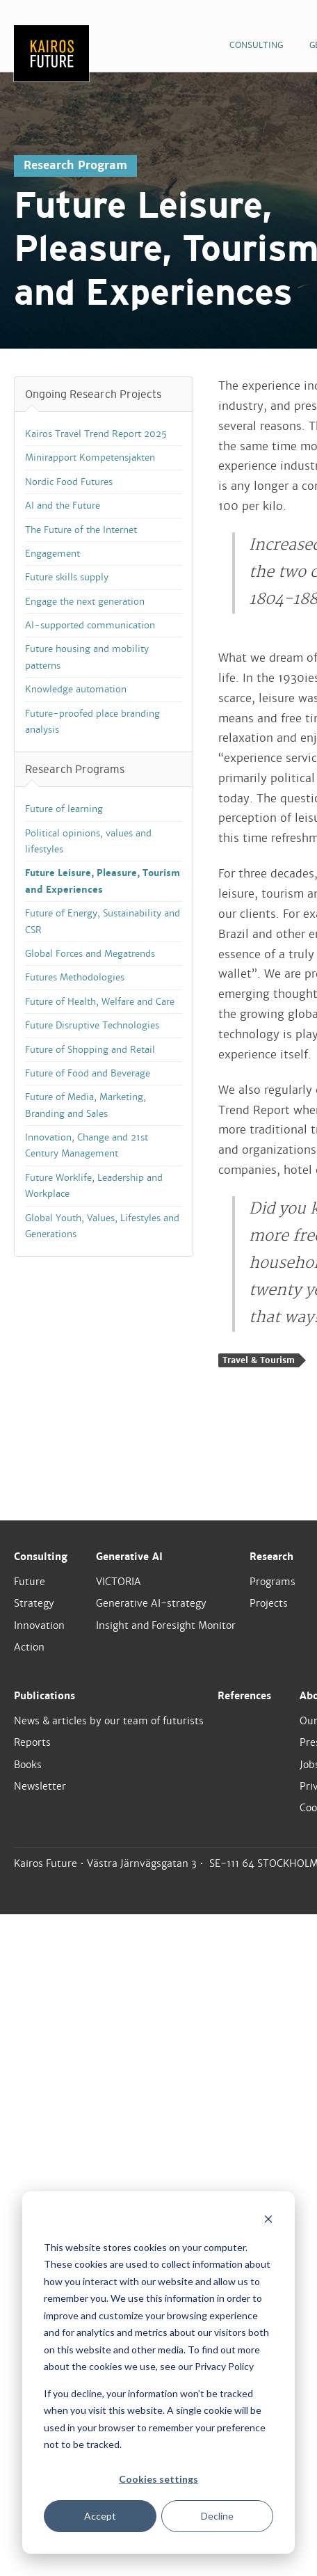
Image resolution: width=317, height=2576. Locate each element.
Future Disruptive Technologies (92, 1025)
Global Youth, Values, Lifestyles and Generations (102, 1226)
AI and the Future (62, 505)
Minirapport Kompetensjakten (90, 457)
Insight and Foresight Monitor (166, 1625)
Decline (217, 2516)
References (244, 1695)
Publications (44, 1695)
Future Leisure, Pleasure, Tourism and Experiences (102, 881)
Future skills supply (66, 577)
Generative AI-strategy (151, 1603)
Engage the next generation (85, 601)
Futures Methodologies (74, 977)
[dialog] (158, 2372)
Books (28, 1764)
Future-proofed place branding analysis (92, 722)
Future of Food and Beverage (87, 1073)
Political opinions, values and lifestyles (88, 841)
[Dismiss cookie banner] (268, 2220)
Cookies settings (158, 2479)
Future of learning (64, 809)
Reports (32, 1742)
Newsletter (40, 1786)
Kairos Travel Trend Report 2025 (96, 434)
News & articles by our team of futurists (109, 1721)
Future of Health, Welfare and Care (99, 1002)
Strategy (34, 1603)
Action (29, 1647)
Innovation (39, 1625)
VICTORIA (118, 1581)
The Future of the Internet (81, 530)
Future (29, 1581)
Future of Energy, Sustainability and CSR (102, 921)
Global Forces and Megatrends (90, 954)
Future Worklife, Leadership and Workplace (94, 1186)
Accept (100, 2516)
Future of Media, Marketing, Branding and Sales (85, 1105)
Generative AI (129, 1556)
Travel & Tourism (258, 1360)
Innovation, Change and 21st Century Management (86, 1145)
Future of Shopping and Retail (90, 1050)
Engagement (52, 553)
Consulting (40, 1556)
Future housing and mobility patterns (87, 657)
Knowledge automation (76, 689)
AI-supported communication (90, 625)
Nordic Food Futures (69, 482)
